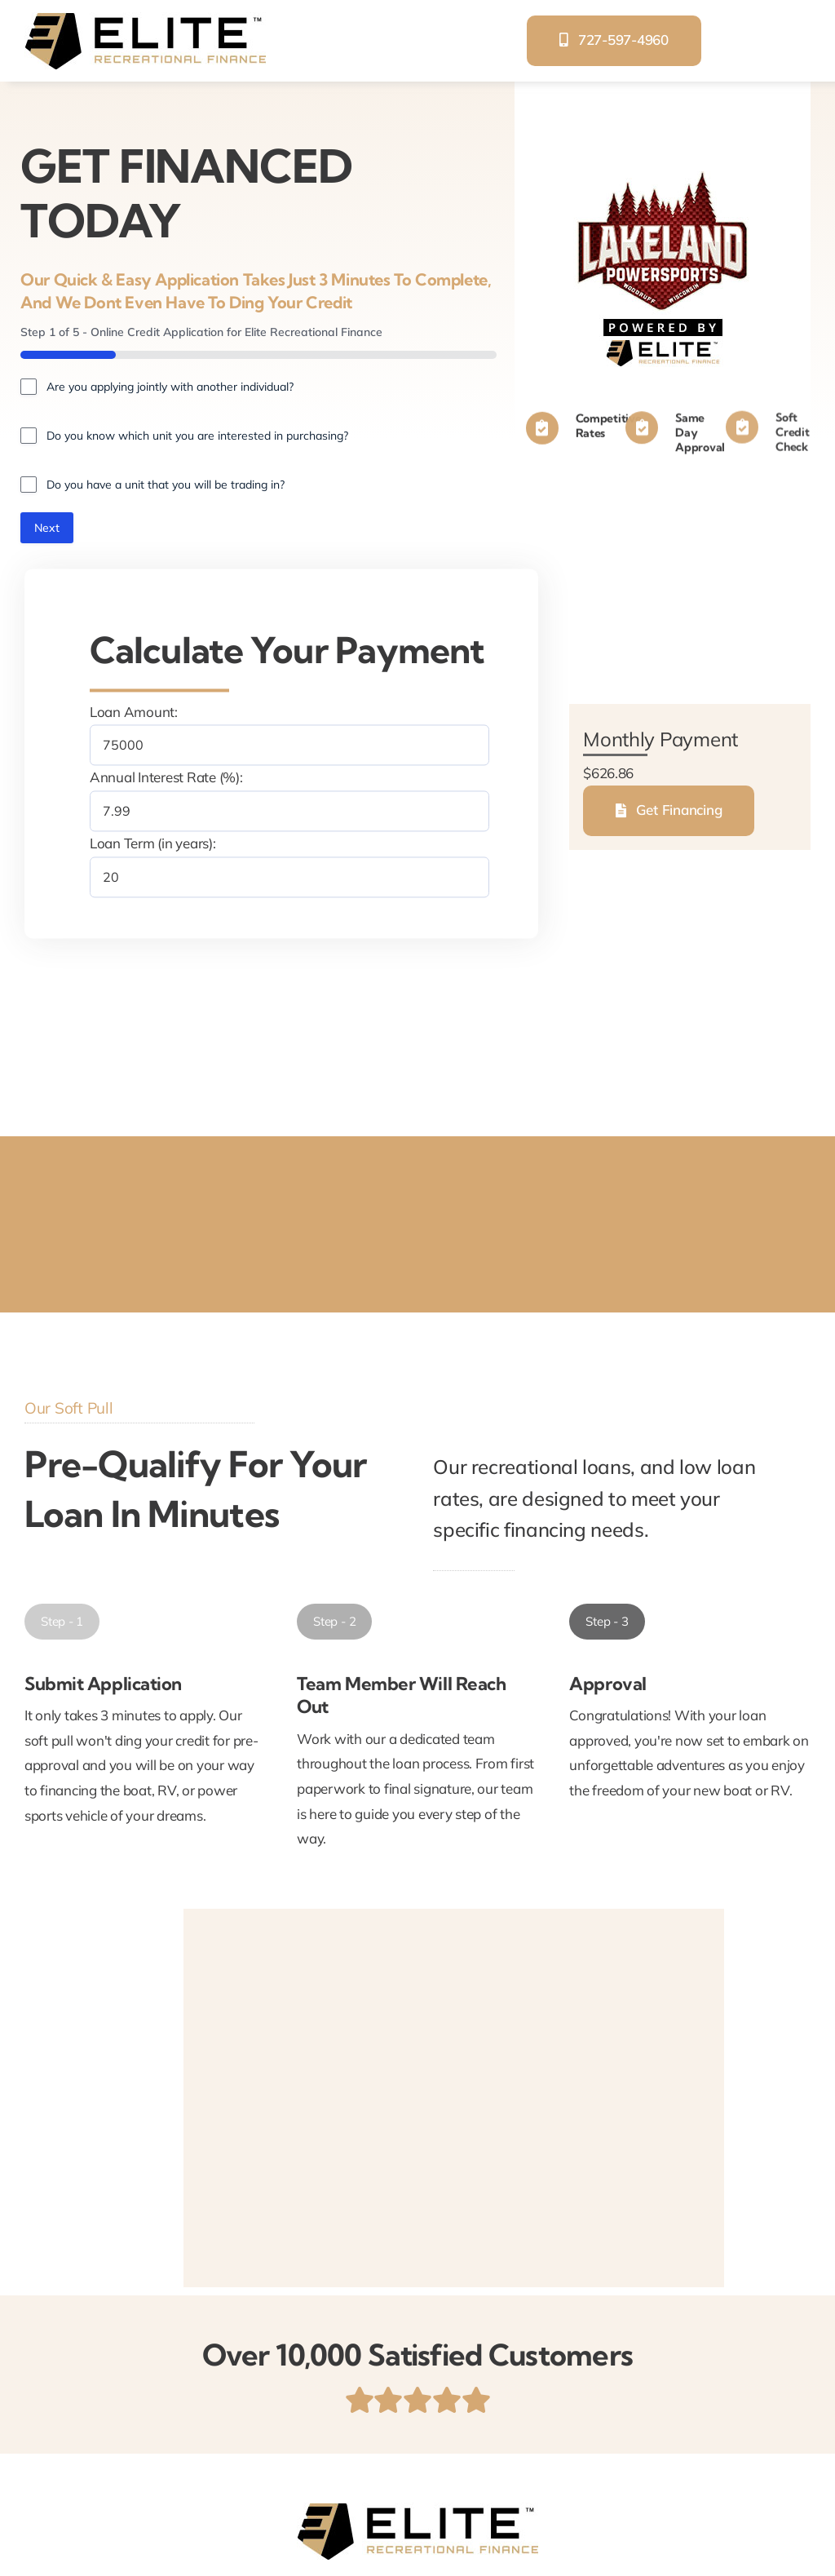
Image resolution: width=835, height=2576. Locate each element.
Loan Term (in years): (153, 843)
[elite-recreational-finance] (145, 19)
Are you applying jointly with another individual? (170, 386)
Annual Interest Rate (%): (166, 777)
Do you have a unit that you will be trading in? (165, 484)
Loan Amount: (134, 711)
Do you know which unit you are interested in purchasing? (197, 435)
